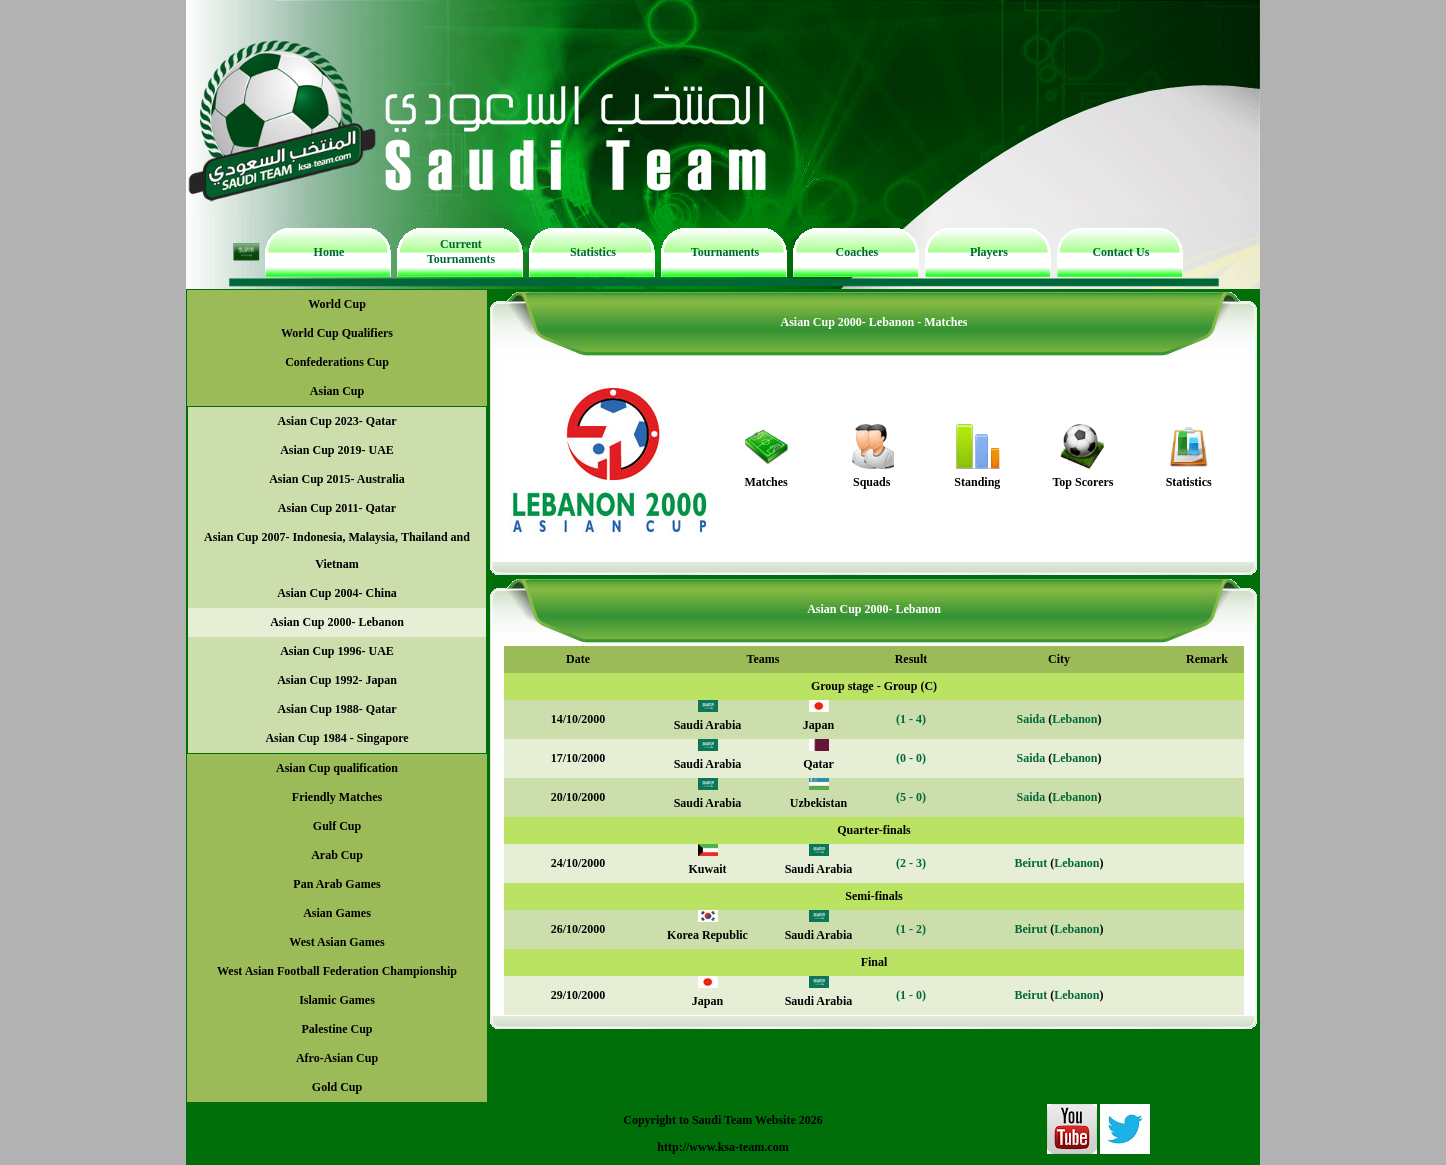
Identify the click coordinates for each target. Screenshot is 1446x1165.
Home (329, 252)
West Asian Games (336, 942)
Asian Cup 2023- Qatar (336, 421)
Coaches (857, 252)
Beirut (1030, 863)
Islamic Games (337, 1000)
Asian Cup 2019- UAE (337, 450)
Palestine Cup (336, 1029)
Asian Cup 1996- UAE (337, 651)
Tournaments (725, 252)
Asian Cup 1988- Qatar (336, 709)
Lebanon (1074, 719)
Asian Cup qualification (337, 768)
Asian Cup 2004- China (337, 593)
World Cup (337, 304)
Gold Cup (337, 1087)
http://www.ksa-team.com (722, 1147)
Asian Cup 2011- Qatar (337, 508)
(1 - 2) (911, 929)
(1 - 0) (911, 995)
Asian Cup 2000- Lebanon (337, 622)
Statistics (593, 252)
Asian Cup (337, 391)
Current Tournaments (461, 251)
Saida (1030, 719)
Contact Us (1120, 252)
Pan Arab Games (336, 884)
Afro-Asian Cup (337, 1058)
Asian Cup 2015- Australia (337, 479)
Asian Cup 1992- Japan (337, 680)
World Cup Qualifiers (337, 333)
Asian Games (337, 913)
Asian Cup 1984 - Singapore (336, 738)
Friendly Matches (337, 797)
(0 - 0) (911, 758)
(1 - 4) (911, 719)
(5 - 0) (911, 797)
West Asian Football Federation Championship (337, 971)
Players (989, 252)
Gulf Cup (337, 826)
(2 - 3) (911, 863)
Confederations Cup (337, 362)
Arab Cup (337, 855)
